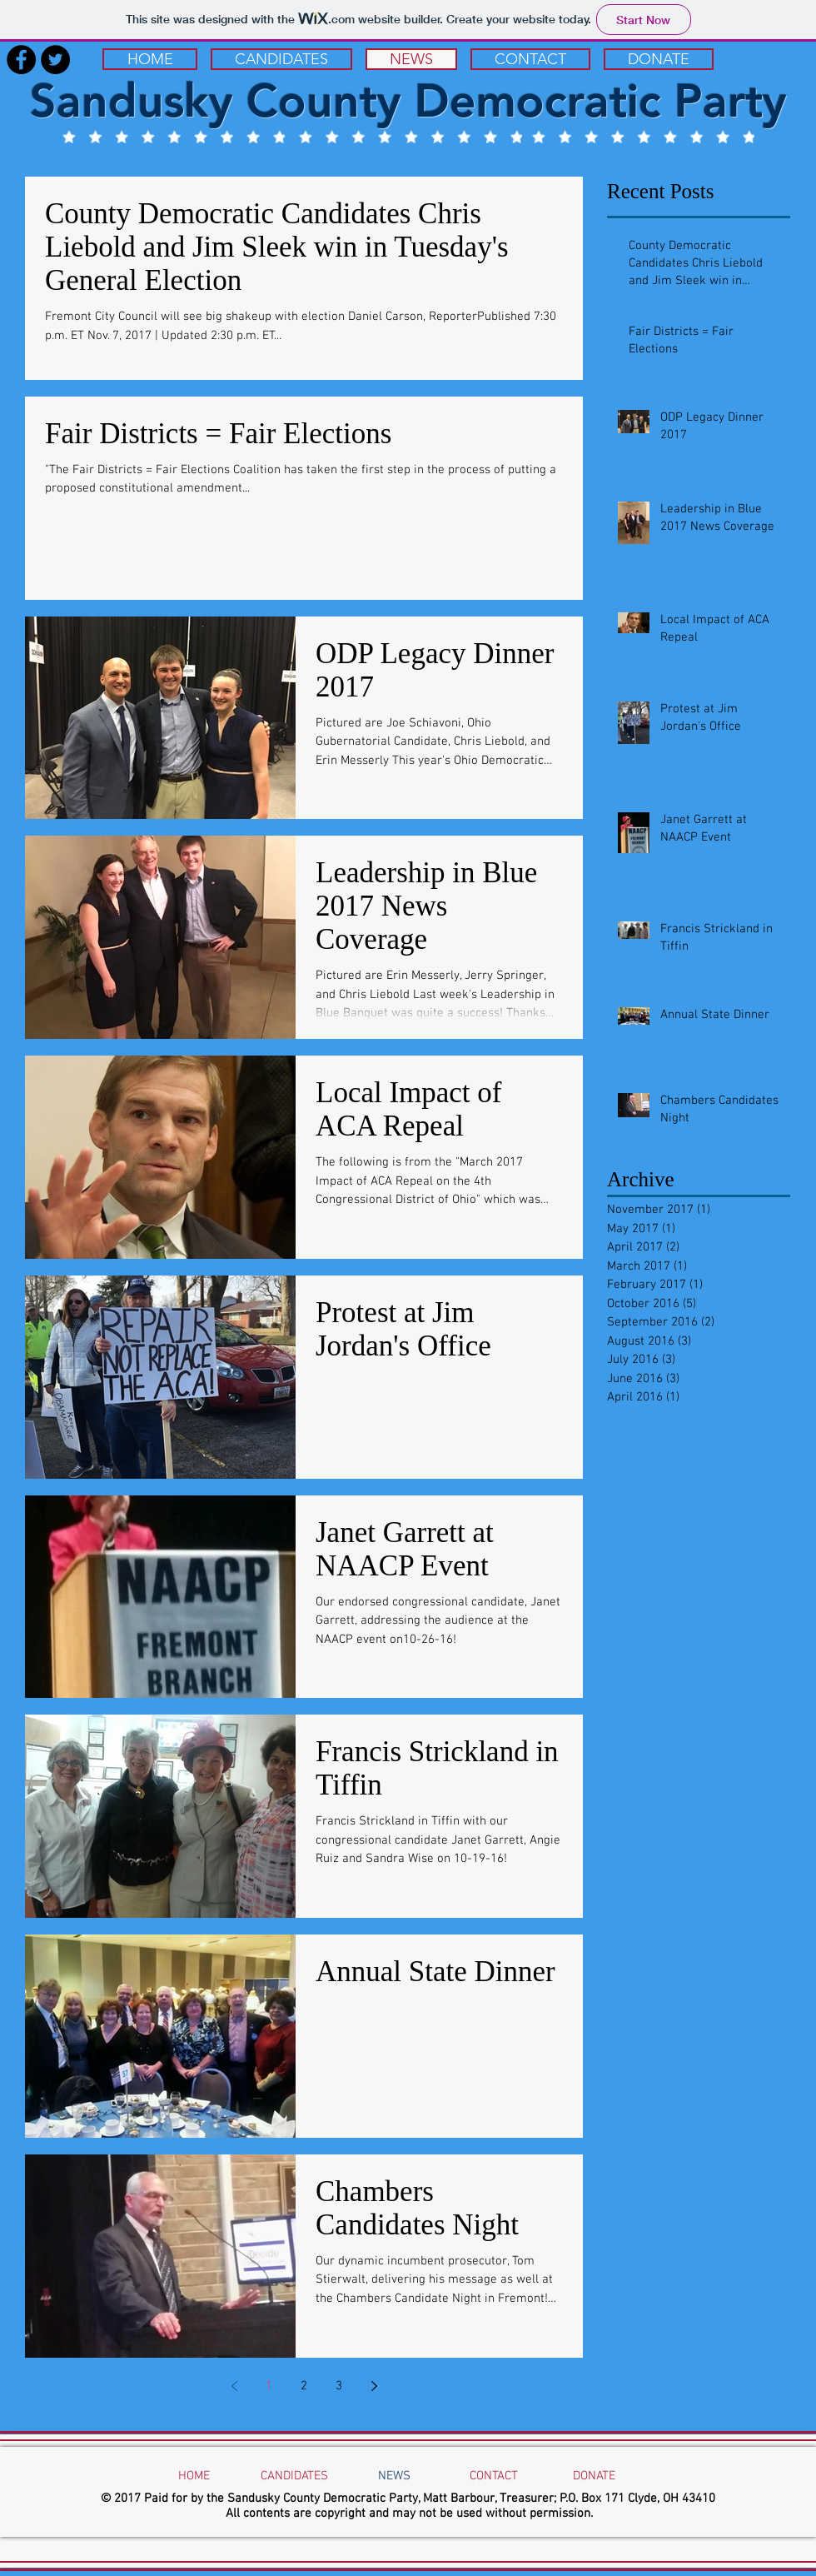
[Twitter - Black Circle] (55, 59)
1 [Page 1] (269, 2386)
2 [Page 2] (304, 2386)
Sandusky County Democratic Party (408, 101)
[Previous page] (234, 2386)
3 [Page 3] (339, 2386)
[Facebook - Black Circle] (21, 59)
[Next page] (374, 2386)
